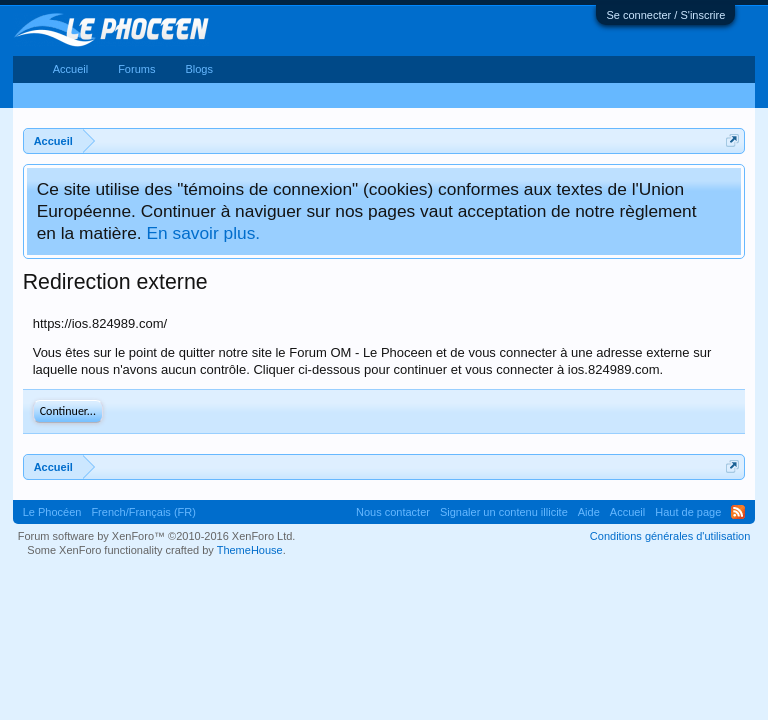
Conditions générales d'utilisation (670, 536)
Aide (589, 512)
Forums (136, 69)
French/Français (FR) (143, 512)
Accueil (70, 69)
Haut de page (688, 512)
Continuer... (68, 411)
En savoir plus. (203, 233)
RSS (738, 512)
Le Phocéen (52, 512)
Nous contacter (393, 512)
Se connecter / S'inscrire (665, 15)
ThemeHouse (250, 550)
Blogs (199, 69)
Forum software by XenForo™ (157, 536)
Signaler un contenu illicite (504, 512)
